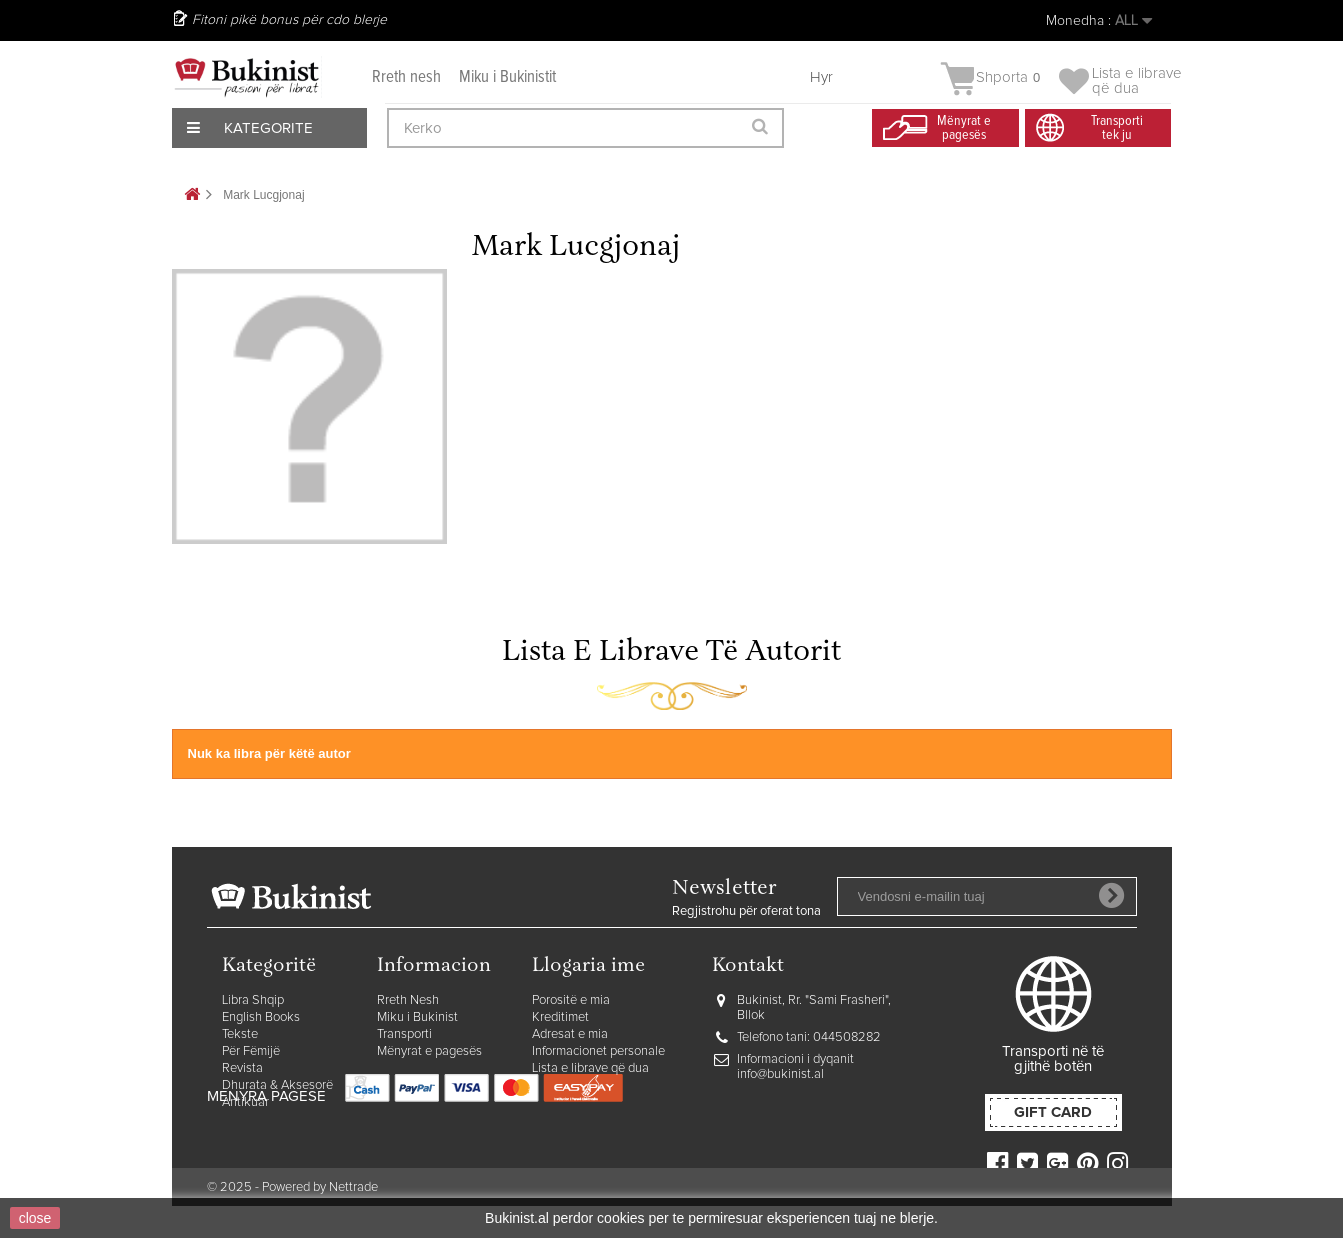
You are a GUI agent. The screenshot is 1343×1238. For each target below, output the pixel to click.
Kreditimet (560, 1017)
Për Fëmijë (251, 1051)
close (35, 1218)
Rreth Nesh (408, 1000)
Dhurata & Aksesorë (277, 1085)
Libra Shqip (253, 1000)
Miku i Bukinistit (507, 77)
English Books (261, 1017)
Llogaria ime (588, 966)
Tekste (240, 1034)
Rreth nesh (406, 77)
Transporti (404, 1034)
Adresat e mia (570, 1034)
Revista (242, 1068)
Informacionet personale (598, 1051)
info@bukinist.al (780, 1074)
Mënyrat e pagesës (429, 1051)
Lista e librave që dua (590, 1068)
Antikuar (245, 1102)
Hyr (821, 77)
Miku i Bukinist (417, 1017)
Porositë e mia (571, 1000)
